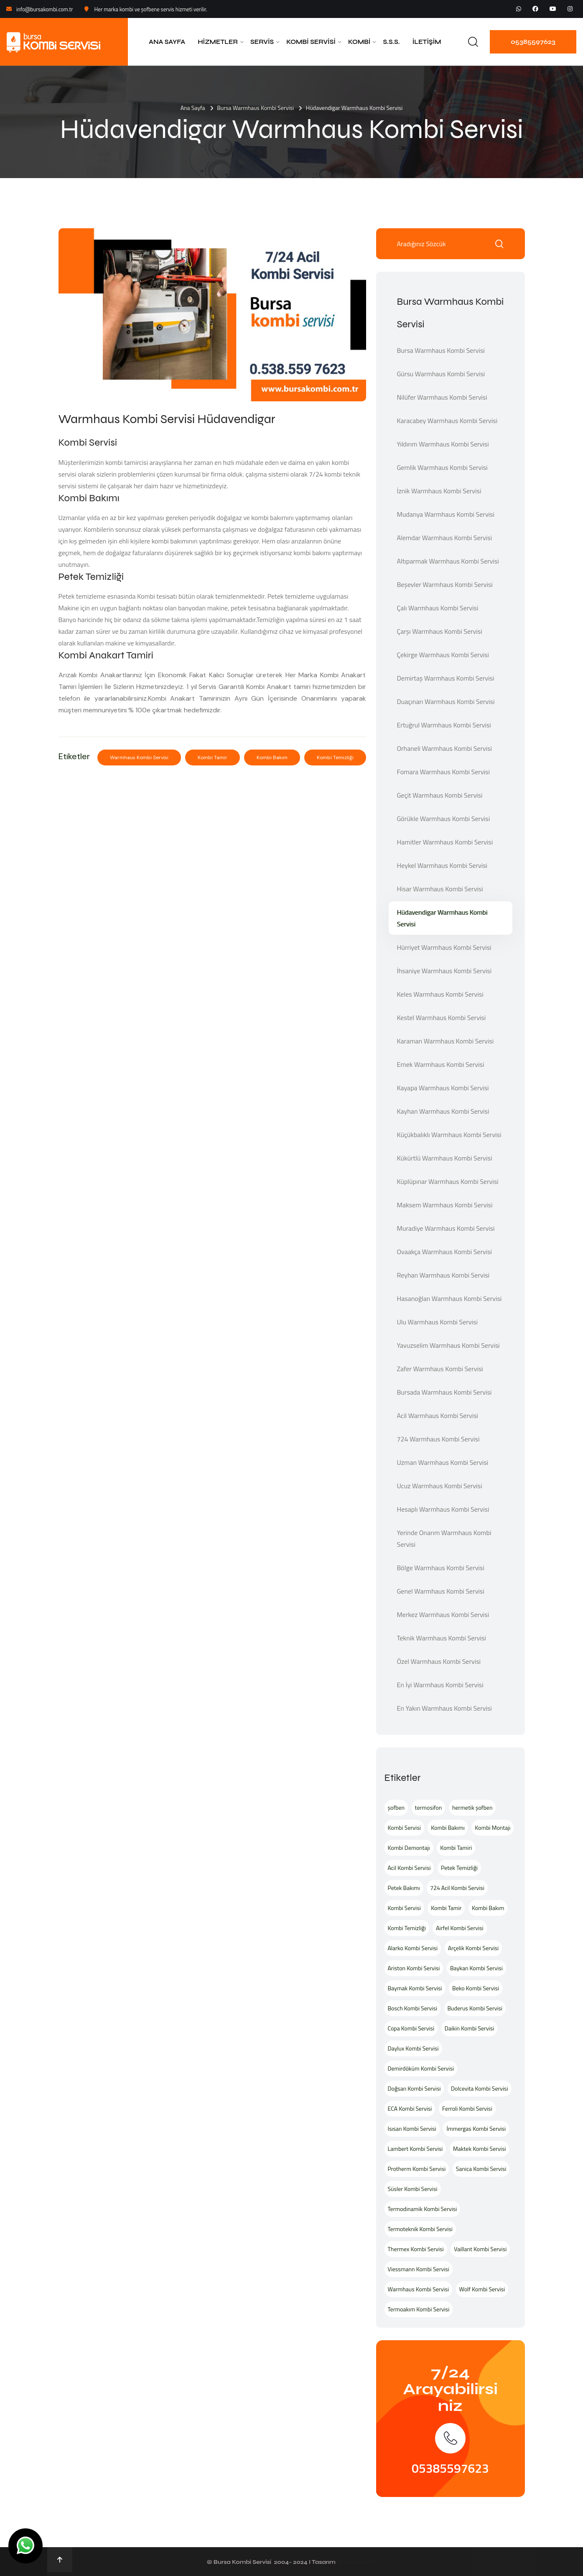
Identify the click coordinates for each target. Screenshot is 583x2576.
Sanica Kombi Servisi (481, 2168)
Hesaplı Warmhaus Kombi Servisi (443, 1509)
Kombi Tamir (212, 757)
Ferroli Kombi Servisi (467, 2108)
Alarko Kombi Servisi (413, 1947)
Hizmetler (218, 42)
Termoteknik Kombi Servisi (420, 2228)
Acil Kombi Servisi (409, 1867)
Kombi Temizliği (335, 757)
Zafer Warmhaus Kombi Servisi (440, 1369)
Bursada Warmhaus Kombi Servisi (444, 1392)
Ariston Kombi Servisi (414, 1968)
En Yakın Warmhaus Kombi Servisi (444, 1708)
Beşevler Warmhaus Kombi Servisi (445, 584)
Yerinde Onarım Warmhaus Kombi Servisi (444, 1538)
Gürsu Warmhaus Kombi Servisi (441, 374)
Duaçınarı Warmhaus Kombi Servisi (446, 701)
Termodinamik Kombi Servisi (422, 2208)
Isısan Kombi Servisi (412, 2128)
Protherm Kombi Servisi (417, 2168)
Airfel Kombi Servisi (459, 1927)
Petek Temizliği (459, 1867)
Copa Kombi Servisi (411, 2028)
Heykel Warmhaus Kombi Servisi (442, 865)
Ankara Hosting (356, 2562)
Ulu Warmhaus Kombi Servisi (437, 1322)
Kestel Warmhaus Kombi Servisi (441, 1018)
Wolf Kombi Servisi (482, 2289)
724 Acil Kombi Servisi (457, 1887)
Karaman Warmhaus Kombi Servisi (445, 1041)
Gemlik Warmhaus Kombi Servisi (442, 467)
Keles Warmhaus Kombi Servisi (440, 994)
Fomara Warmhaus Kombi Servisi (443, 772)
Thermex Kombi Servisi (416, 2248)
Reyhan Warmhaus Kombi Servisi (443, 1275)
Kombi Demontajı (409, 1847)
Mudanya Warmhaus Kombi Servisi (446, 514)
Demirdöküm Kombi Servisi (421, 2068)
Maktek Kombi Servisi (479, 2148)
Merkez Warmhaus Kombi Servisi (443, 1614)
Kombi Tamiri (456, 1847)
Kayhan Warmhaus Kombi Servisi (443, 1111)
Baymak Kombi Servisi (415, 1988)
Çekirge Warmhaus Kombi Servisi (443, 655)
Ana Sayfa (167, 42)
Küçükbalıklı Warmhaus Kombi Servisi (449, 1135)
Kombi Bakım (272, 757)
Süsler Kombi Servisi (413, 2188)
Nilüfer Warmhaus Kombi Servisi (442, 397)
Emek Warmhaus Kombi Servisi (440, 1064)
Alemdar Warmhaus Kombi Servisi (444, 538)
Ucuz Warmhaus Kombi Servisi (439, 1486)
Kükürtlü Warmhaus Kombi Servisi (444, 1158)
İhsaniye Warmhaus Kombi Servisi (444, 971)
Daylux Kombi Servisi (413, 2048)
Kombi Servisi (311, 42)
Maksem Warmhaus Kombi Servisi (445, 1205)
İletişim (426, 42)
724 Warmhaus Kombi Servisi (438, 1439)
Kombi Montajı (492, 1827)
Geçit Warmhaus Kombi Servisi (440, 795)
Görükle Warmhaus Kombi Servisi (443, 819)
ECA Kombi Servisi (410, 2108)
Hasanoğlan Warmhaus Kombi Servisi (449, 1298)
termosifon (428, 1807)
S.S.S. (391, 42)
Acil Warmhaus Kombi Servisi (438, 1415)
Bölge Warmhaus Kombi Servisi (440, 1568)
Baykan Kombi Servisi (476, 1968)
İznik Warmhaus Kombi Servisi (439, 491)
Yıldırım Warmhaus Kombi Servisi (443, 444)
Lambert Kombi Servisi (415, 2148)
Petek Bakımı (404, 1887)
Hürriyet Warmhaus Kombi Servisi (444, 947)
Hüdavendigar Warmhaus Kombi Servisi (442, 918)
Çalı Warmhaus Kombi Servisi (438, 608)
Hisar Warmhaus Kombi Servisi (440, 889)
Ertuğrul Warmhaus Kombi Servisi (444, 725)
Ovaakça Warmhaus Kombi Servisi (444, 1252)
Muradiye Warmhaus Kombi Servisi (446, 1228)
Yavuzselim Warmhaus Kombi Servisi (448, 1345)
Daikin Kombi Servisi (469, 2028)
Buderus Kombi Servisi (475, 2008)
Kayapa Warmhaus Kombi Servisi (443, 1088)
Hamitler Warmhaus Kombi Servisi (445, 842)
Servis (262, 42)
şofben (396, 1807)
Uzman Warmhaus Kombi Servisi (443, 1462)
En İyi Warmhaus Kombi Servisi (440, 1685)
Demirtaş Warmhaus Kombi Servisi (445, 678)
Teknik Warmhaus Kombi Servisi (441, 1638)
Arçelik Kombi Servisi (473, 1947)
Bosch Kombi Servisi (412, 2008)
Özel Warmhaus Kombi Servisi (439, 1661)
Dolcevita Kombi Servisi (479, 2088)
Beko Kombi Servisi (475, 1988)
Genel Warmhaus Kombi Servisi (440, 1591)
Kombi (359, 42)
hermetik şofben (472, 1807)
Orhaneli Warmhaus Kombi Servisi (444, 748)
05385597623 (533, 42)
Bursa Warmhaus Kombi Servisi (255, 107)
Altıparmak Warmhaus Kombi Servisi (448, 561)
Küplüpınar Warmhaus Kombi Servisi (448, 1181)
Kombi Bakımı (448, 1827)
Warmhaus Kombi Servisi (139, 757)
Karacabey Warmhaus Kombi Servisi (447, 421)
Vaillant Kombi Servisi (480, 2248)
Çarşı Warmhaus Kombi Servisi (439, 631)
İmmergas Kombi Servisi (476, 2128)
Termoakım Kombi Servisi (419, 2309)
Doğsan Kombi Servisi (414, 2088)
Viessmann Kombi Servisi (418, 2269)
